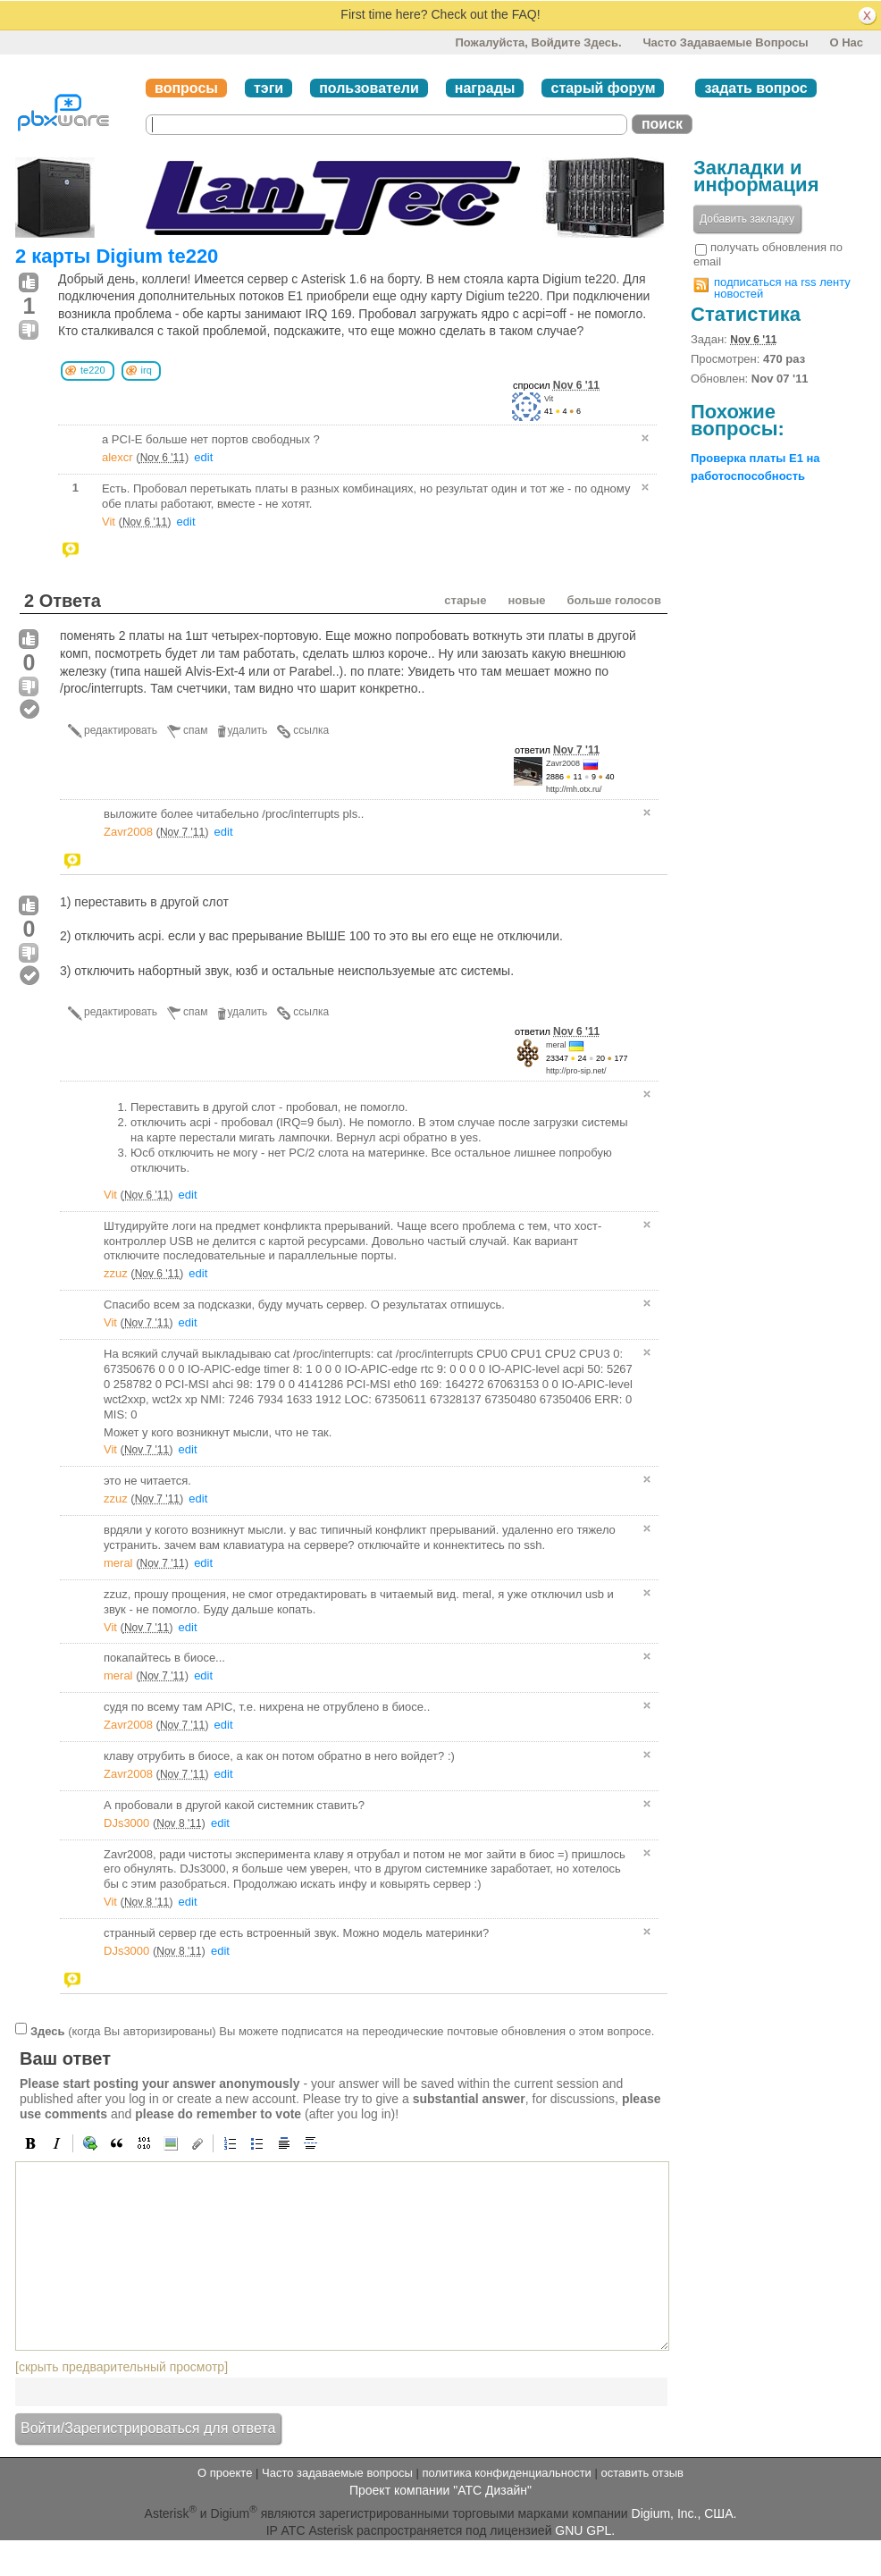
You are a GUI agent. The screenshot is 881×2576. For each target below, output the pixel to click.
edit (203, 457)
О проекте (224, 2472)
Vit (548, 398)
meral (556, 1044)
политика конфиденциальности (506, 2472)
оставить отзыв (642, 2472)
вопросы (186, 88)
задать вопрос (755, 88)
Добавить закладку (747, 219)
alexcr (117, 457)
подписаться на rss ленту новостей (782, 287)
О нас (846, 42)
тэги (268, 88)
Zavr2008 (563, 763)
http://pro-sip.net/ (576, 1070)
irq (146, 370)
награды (485, 88)
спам (195, 730)
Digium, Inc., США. (684, 2512)
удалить (248, 730)
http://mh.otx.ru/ (574, 789)
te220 (92, 370)
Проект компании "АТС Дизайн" (440, 2490)
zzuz (116, 1273)
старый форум (602, 88)
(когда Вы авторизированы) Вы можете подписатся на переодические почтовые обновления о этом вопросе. (342, 2030)
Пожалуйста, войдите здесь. (538, 42)
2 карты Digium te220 (116, 256)
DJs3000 (126, 1823)
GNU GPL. (585, 2530)
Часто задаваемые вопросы (725, 42)
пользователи (369, 88)
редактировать (120, 730)
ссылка (311, 730)
